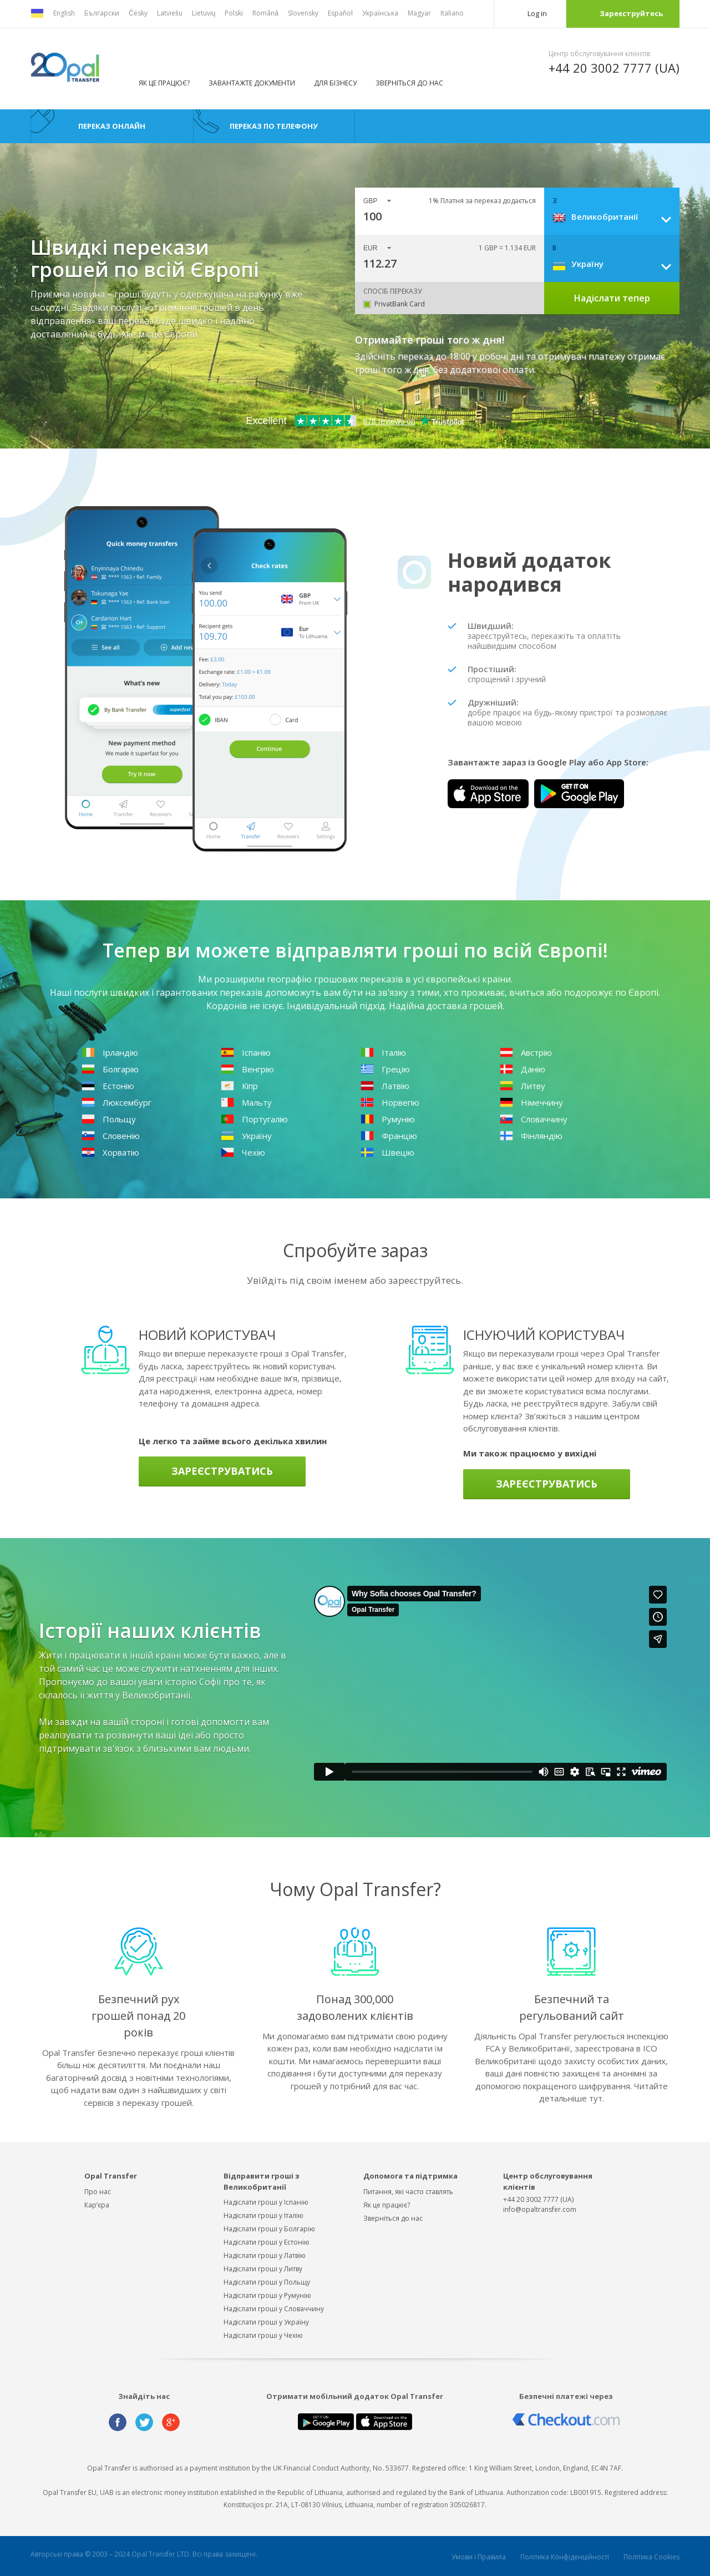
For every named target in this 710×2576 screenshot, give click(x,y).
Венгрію (247, 1069)
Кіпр (239, 1086)
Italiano (452, 13)
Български (101, 13)
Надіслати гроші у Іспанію (266, 2202)
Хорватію (110, 1152)
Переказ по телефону (274, 126)
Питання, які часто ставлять (408, 2191)
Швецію (387, 1152)
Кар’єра (96, 2205)
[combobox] (615, 216)
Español (340, 13)
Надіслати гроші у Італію (263, 2215)
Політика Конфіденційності (564, 2557)
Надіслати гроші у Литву (263, 2268)
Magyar (419, 13)
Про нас (97, 2191)
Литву (522, 1086)
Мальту (246, 1102)
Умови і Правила (479, 2557)
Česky (138, 13)
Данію (522, 1069)
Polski (234, 13)
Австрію (526, 1052)
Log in (537, 13)
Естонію (108, 1086)
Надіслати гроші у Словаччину (274, 2308)
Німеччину (531, 1102)
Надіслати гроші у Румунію (267, 2295)
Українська (380, 13)
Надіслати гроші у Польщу (267, 2282)
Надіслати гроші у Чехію (263, 2335)
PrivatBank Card (399, 304)
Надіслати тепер (612, 298)
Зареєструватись (222, 1471)
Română (265, 13)
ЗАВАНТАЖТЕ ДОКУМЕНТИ (252, 83)
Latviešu (169, 13)
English (64, 13)
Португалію (254, 1119)
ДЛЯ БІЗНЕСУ (335, 83)
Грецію (385, 1069)
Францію (389, 1136)
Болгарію (110, 1069)
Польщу (109, 1119)
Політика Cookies (651, 2557)
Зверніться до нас (409, 83)
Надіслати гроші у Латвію (265, 2255)
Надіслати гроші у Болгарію (269, 2229)
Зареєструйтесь (631, 13)
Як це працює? (164, 83)
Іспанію (246, 1052)
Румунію (388, 1119)
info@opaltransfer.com (539, 2209)
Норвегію (390, 1102)
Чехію (243, 1152)
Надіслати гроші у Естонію (267, 2242)
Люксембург (116, 1102)
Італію (383, 1052)
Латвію (385, 1086)
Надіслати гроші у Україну (266, 2322)
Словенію (111, 1136)
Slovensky (303, 13)
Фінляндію (531, 1136)
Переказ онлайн (111, 126)
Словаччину (533, 1119)
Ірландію (110, 1052)
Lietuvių (204, 13)
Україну (246, 1136)
